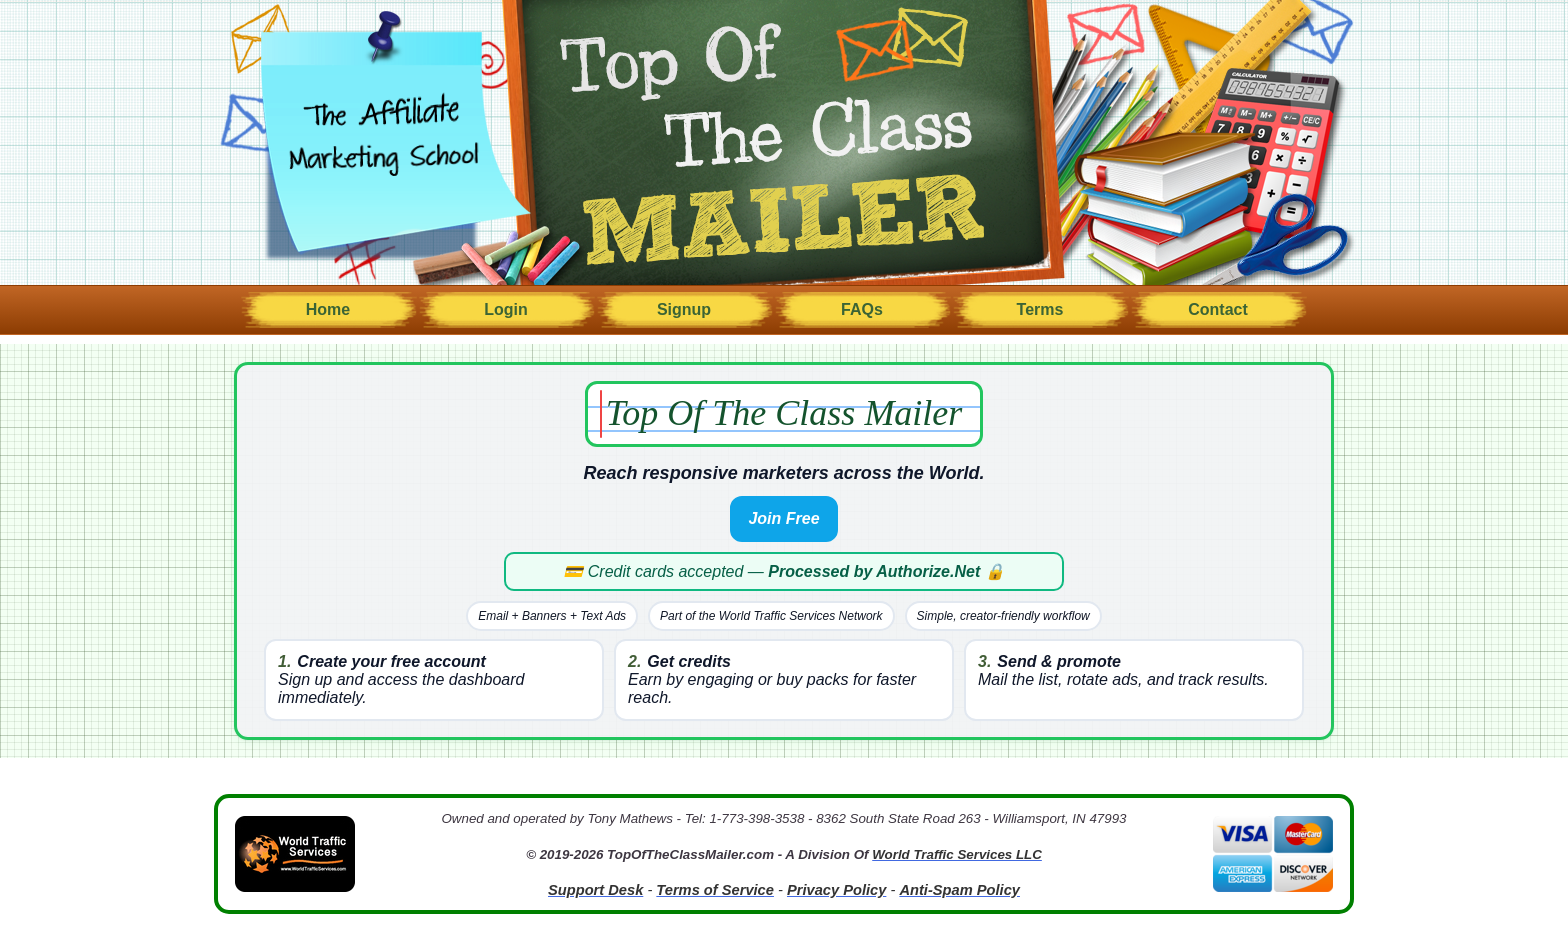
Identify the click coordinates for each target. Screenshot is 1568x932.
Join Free (783, 518)
